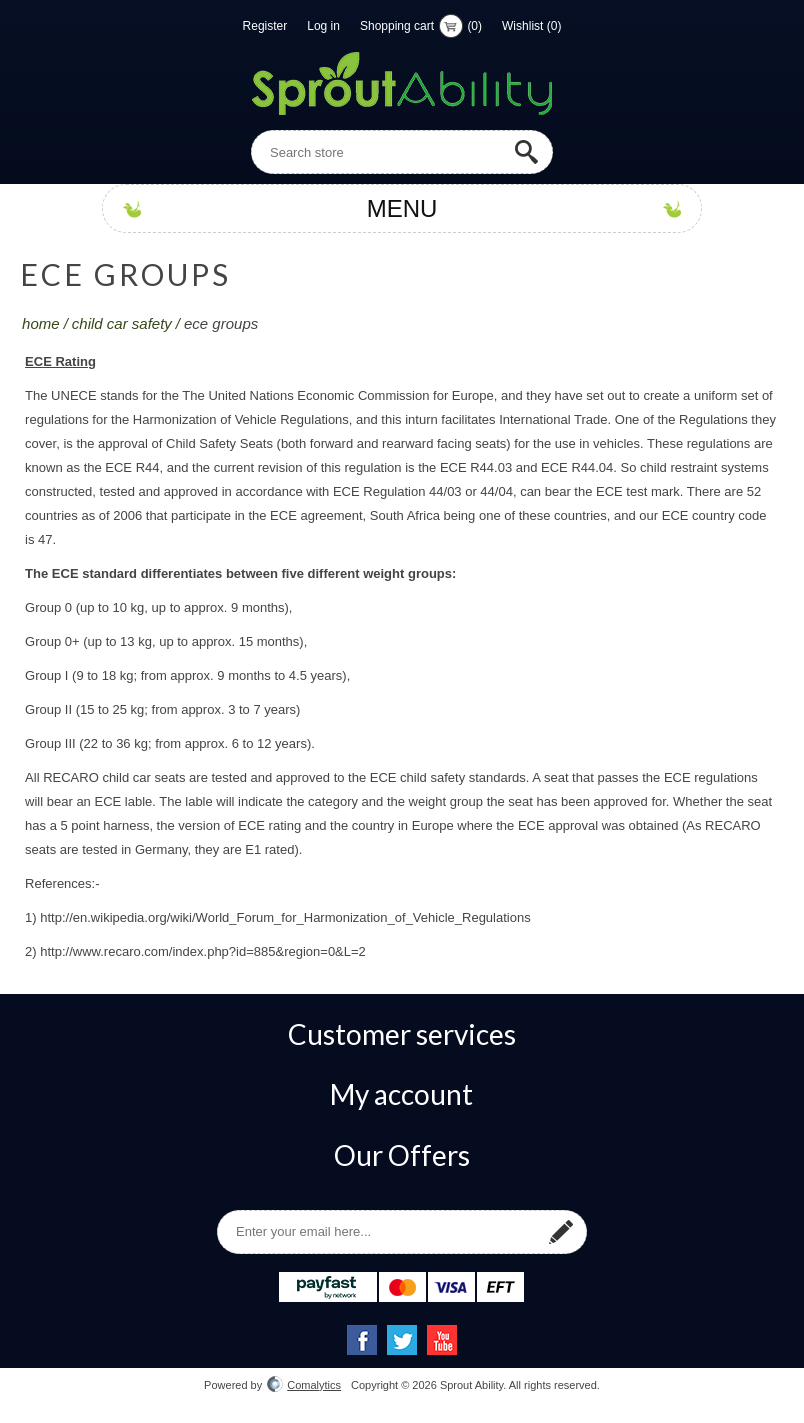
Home (41, 323)
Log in (323, 26)
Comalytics (304, 1385)
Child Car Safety (122, 323)
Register (265, 26)
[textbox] (402, 152)
